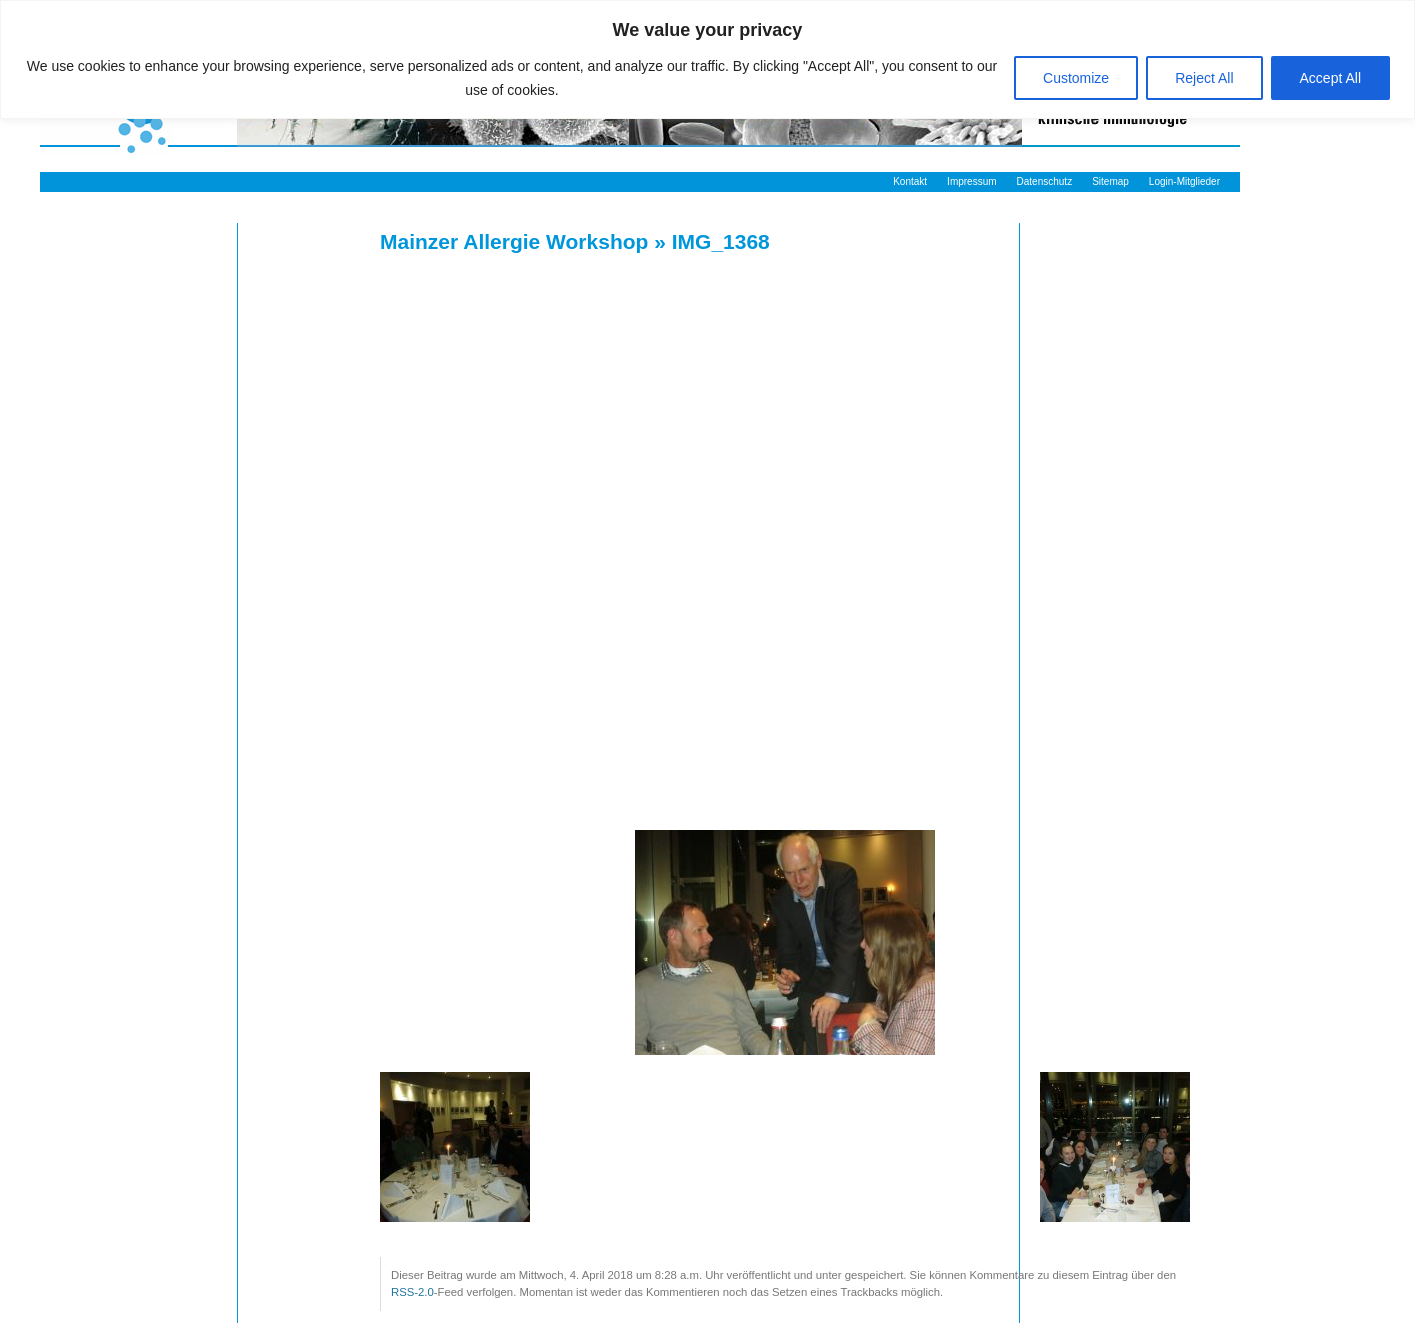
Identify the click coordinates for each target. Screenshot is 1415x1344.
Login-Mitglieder (1184, 181)
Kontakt (910, 181)
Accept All (1330, 78)
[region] (707, 59)
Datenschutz (1045, 181)
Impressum (971, 181)
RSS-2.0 (412, 1292)
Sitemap (1110, 181)
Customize (1076, 78)
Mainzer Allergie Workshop (514, 241)
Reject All (1204, 78)
